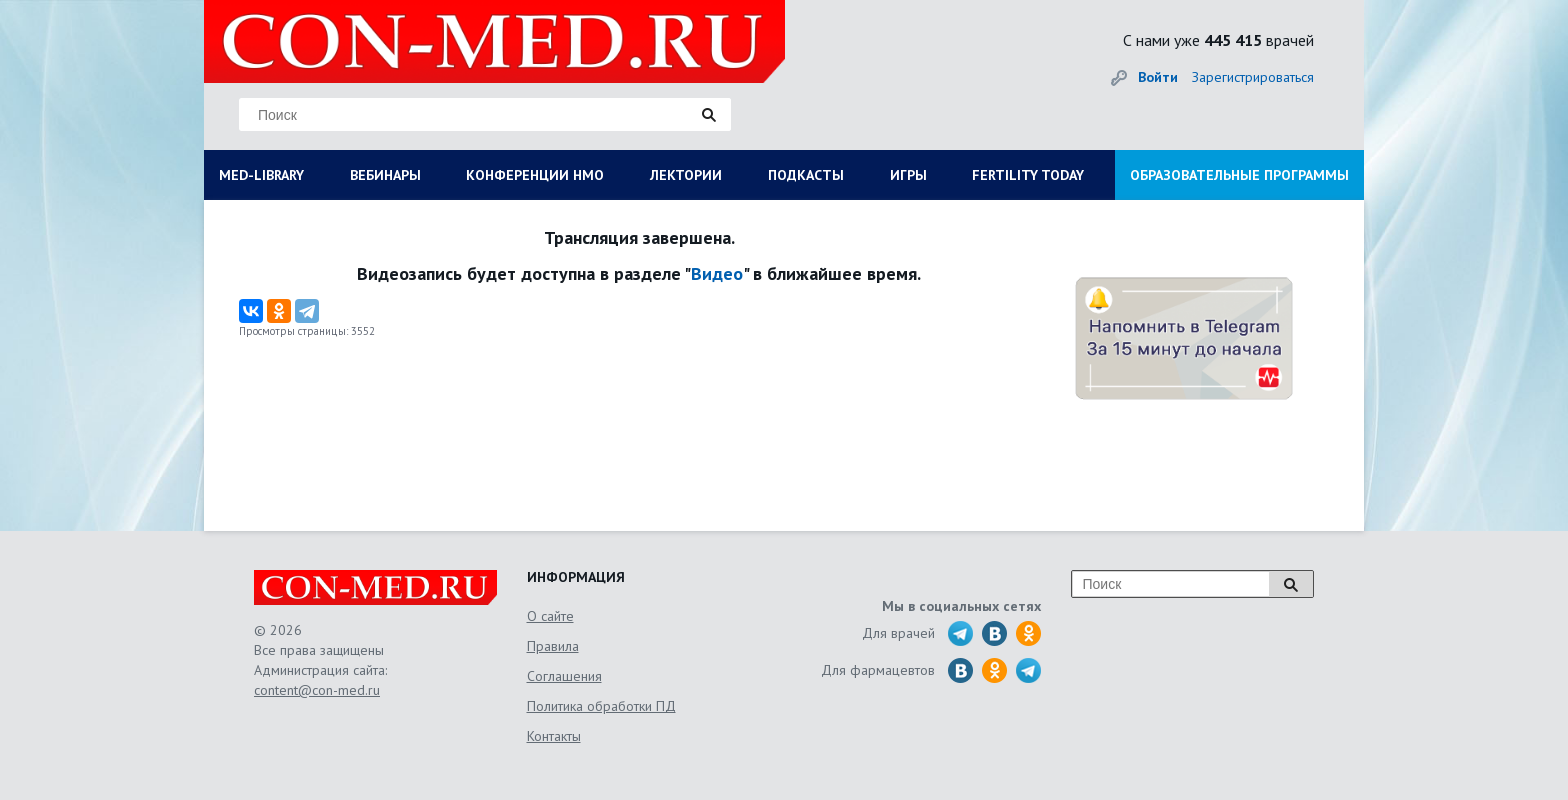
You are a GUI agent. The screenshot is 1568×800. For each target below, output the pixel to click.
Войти (1158, 77)
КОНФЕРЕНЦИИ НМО (535, 175)
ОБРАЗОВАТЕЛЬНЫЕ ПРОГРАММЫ (1239, 175)
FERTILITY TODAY (1028, 175)
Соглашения (564, 676)
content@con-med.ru (317, 690)
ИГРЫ (908, 175)
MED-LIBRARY (261, 175)
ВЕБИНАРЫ (385, 175)
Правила (553, 646)
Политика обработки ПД (601, 706)
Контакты (554, 736)
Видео (717, 273)
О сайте (550, 616)
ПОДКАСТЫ (806, 175)
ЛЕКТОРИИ (686, 175)
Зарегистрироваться (1253, 77)
